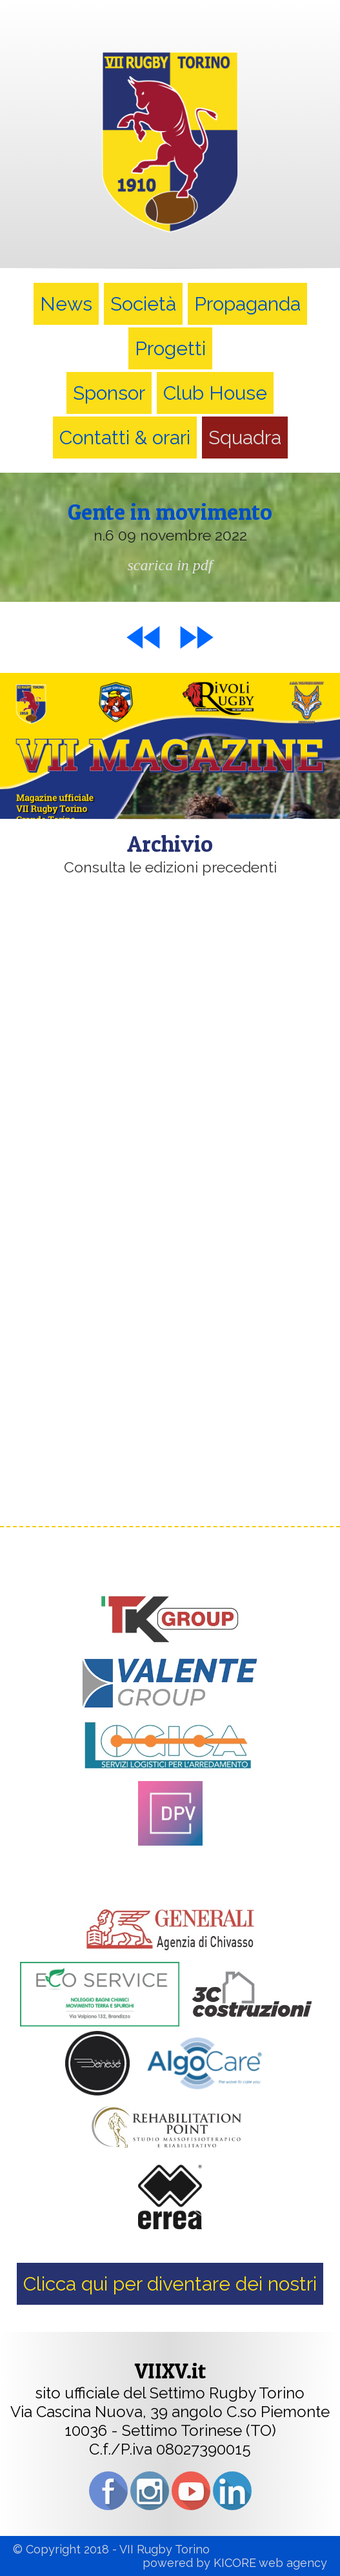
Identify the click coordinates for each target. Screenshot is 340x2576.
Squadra (244, 437)
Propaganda (247, 304)
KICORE (235, 2563)
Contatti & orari (124, 437)
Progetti (170, 348)
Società (143, 304)
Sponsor (109, 393)
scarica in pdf (170, 565)
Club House (215, 393)
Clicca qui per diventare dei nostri (170, 2283)
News (66, 304)
